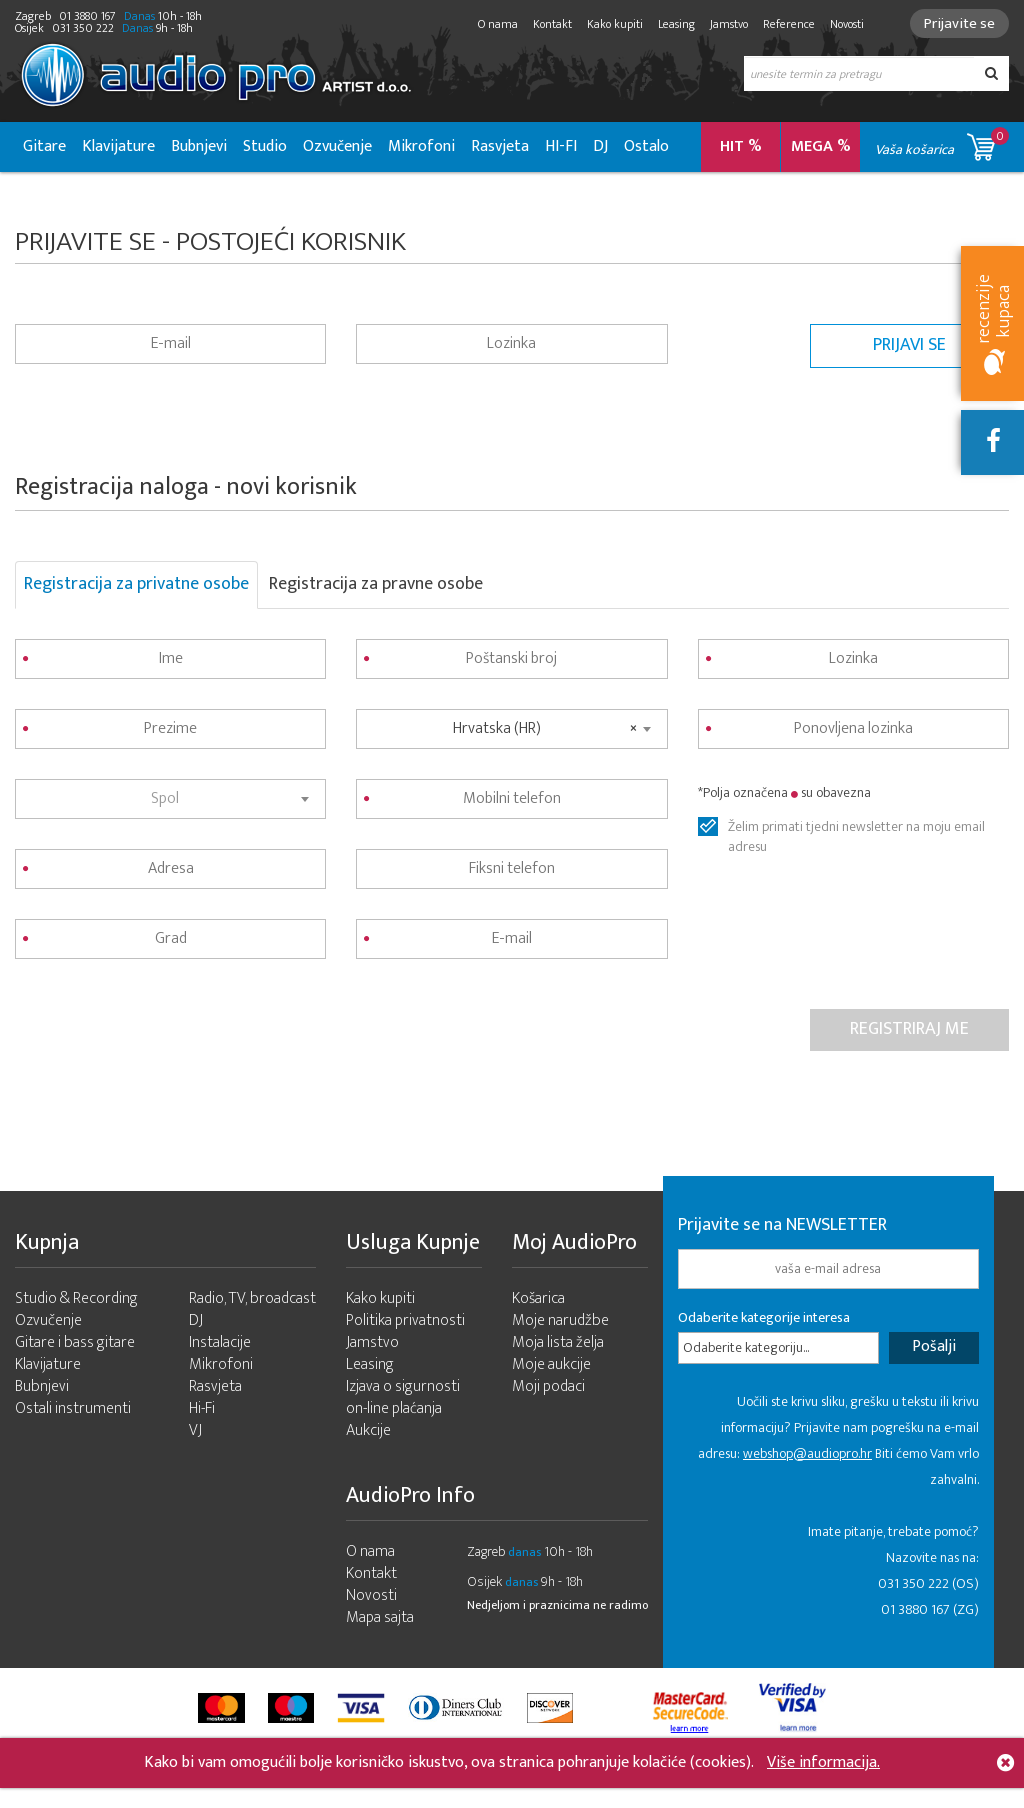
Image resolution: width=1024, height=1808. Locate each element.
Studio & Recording (76, 1298)
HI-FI (561, 146)
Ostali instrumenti (73, 1408)
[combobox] (170, 799)
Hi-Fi (202, 1408)
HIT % (741, 146)
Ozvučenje (337, 146)
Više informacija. (823, 1762)
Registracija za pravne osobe (376, 584)
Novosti (847, 24)
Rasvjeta (500, 146)
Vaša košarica (942, 143)
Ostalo (646, 146)
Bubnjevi (199, 146)
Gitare (44, 146)
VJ (195, 1430)
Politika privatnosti (405, 1320)
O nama (498, 24)
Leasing (676, 24)
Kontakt (552, 24)
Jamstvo (729, 24)
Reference (789, 24)
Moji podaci (548, 1386)
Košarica (538, 1298)
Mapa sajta (380, 1617)
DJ (600, 146)
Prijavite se (959, 23)
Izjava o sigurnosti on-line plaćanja (403, 1397)
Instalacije (220, 1342)
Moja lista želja (558, 1342)
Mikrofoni (421, 146)
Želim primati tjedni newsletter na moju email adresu (856, 827)
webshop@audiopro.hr (807, 1453)
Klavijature (118, 146)
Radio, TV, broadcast (252, 1298)
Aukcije (368, 1430)
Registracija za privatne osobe (136, 584)
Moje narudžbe (560, 1320)
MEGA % (821, 146)
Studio (265, 146)
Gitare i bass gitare (75, 1342)
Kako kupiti (615, 24)
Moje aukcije (551, 1364)
